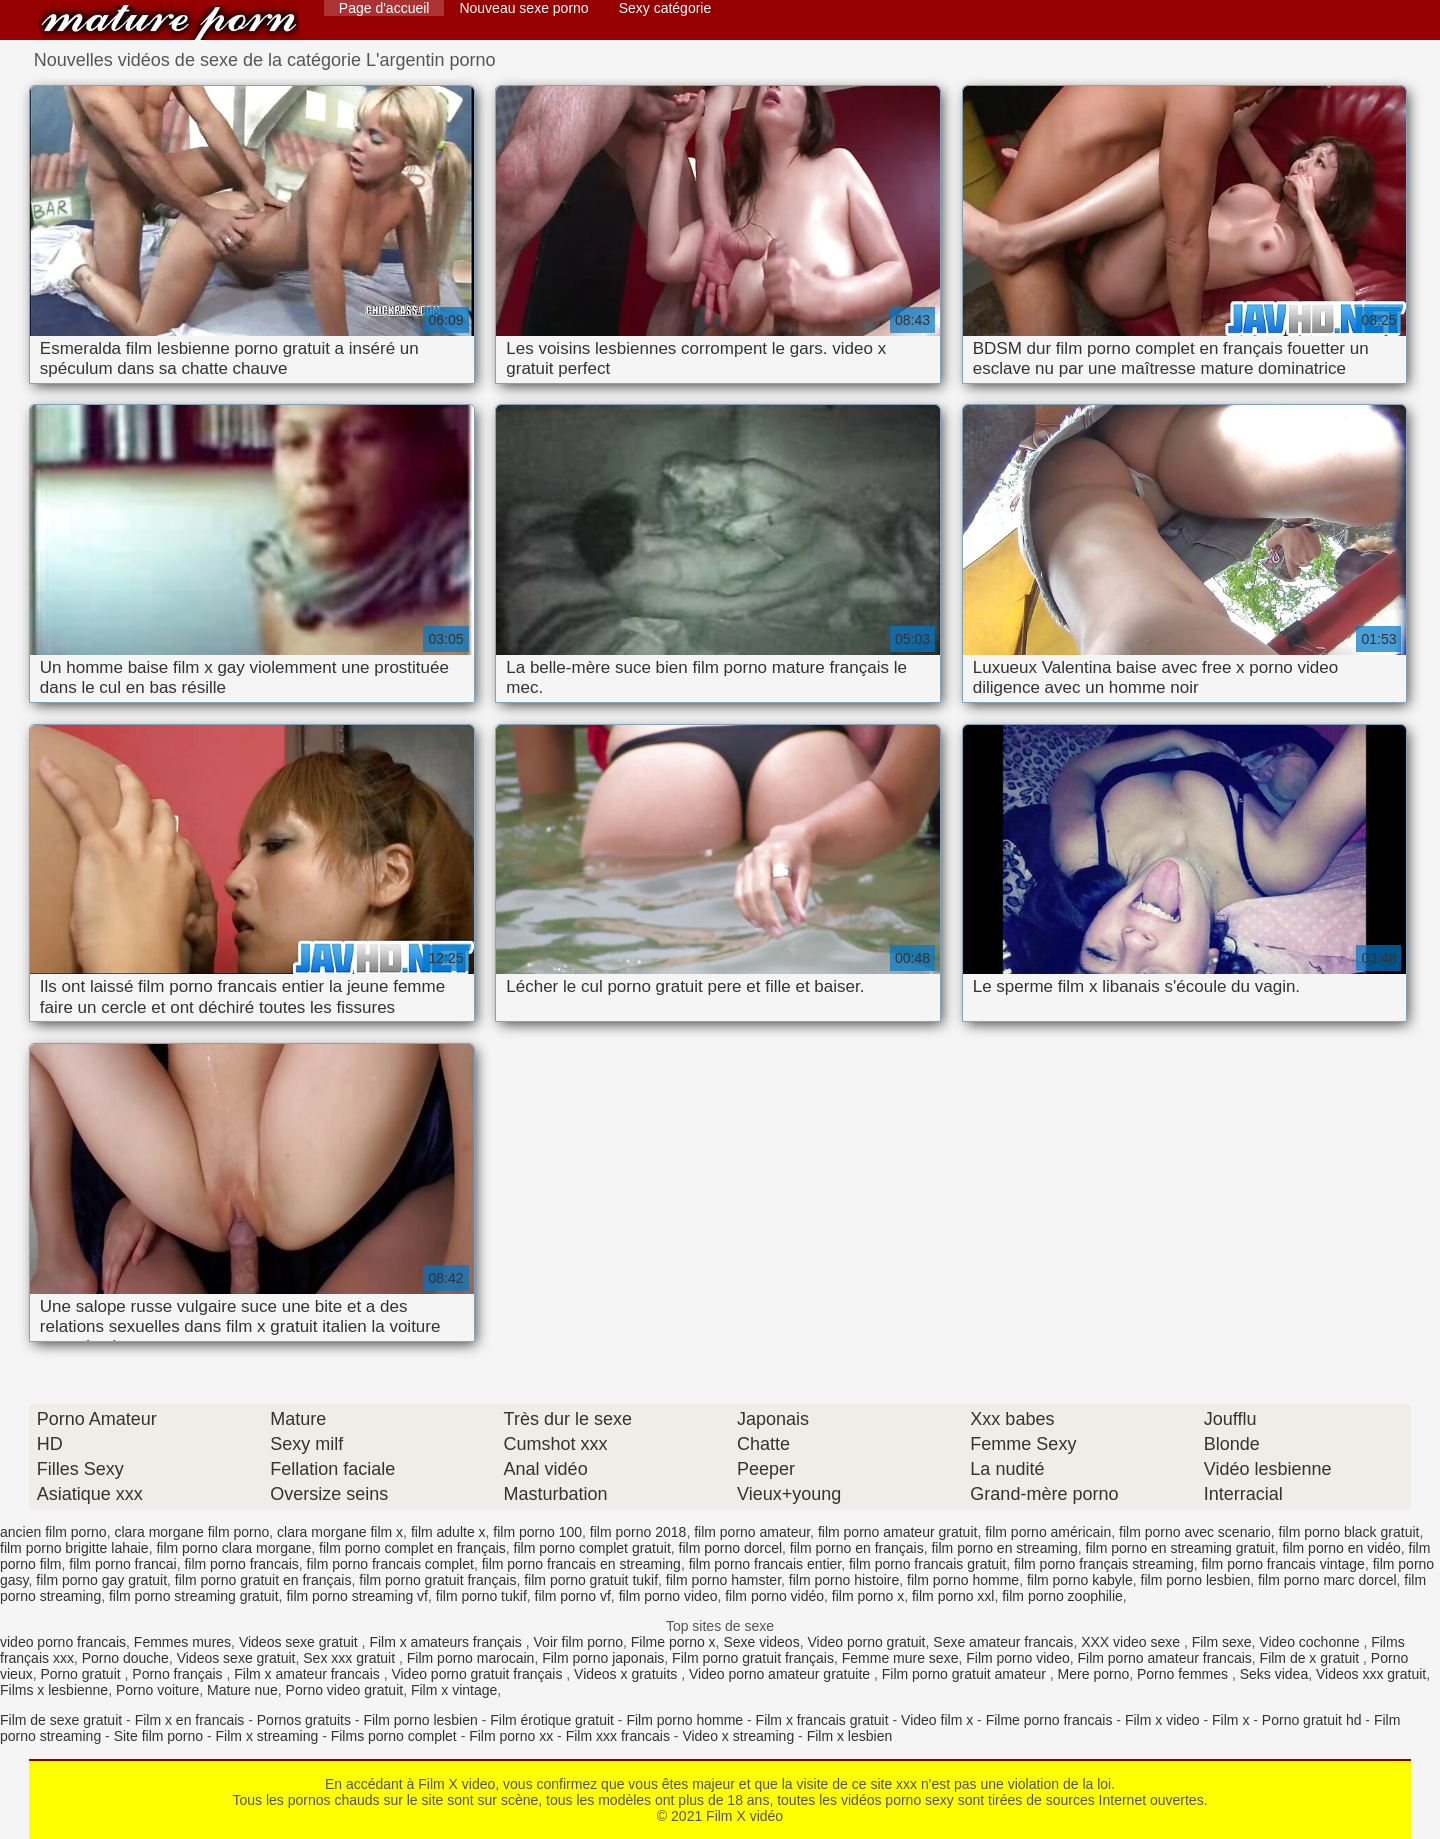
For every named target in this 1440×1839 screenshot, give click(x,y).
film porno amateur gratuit (898, 1532)
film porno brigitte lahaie (74, 1548)
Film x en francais (190, 1720)
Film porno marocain (471, 1658)
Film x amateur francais (308, 1674)
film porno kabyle (1080, 1580)
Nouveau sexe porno (523, 8)
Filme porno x (673, 1642)
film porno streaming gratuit (194, 1596)
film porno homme (963, 1580)
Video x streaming (738, 1736)
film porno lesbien (1196, 1580)
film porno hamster (723, 1580)
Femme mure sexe (900, 1658)
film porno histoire (844, 1580)
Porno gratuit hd (1312, 1720)
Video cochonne (1311, 1642)
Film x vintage (454, 1690)
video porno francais (63, 1642)
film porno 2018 (638, 1532)
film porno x (868, 1596)
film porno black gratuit (1349, 1532)
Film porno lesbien (420, 1720)
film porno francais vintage (1282, 1564)
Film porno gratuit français (753, 1658)
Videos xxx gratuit (1371, 1674)
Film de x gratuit (1311, 1658)
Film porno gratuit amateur (966, 1674)
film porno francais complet (390, 1564)
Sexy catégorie (665, 8)
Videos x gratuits (627, 1674)
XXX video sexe (1132, 1642)
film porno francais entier (765, 1564)
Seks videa (1274, 1674)
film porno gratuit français (437, 1580)
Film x (1230, 1720)
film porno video (668, 1596)
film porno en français (857, 1548)
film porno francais (241, 1564)
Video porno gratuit (866, 1642)
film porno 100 (537, 1532)
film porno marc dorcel (1327, 1580)
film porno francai (122, 1564)
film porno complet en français (412, 1548)
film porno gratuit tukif (591, 1580)
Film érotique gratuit (552, 1720)
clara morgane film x (340, 1532)
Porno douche (125, 1658)
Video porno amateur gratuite (781, 1674)
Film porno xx (511, 1736)
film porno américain (1048, 1532)
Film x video (1162, 1720)
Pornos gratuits (304, 1720)
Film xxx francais (618, 1736)
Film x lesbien (850, 1736)
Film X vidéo (169, 22)
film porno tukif (481, 1596)
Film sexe (1222, 1642)
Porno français (179, 1674)
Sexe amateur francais (1003, 1642)
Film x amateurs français (447, 1642)
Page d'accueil (384, 8)
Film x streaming (267, 1736)
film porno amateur (752, 1532)
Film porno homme (684, 1720)
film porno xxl (953, 1596)
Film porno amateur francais (1165, 1658)
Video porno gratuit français (478, 1674)
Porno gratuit (82, 1674)
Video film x (937, 1720)
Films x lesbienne (54, 1690)
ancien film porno (53, 1532)
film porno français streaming (1104, 1564)
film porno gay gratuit (101, 1580)
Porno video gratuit (345, 1690)
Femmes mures (182, 1642)
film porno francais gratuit (927, 1564)
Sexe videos (761, 1642)
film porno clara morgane (233, 1548)
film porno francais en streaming (581, 1564)
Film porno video (1018, 1658)
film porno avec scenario (1195, 1532)
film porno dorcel (731, 1548)
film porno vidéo (774, 1596)
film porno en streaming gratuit (1180, 1548)
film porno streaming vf (357, 1596)
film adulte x (448, 1532)
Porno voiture (157, 1690)
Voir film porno (578, 1642)
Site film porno (158, 1736)
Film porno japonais (603, 1658)
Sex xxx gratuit (351, 1658)
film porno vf (573, 1596)
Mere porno (1094, 1674)
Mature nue (242, 1690)
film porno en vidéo (1341, 1548)
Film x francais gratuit (822, 1720)
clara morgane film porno (191, 1532)
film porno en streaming (1004, 1548)
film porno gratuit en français (263, 1580)
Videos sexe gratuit (300, 1642)
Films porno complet (394, 1736)
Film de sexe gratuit (61, 1720)
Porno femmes (1184, 1674)
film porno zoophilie (1062, 1596)
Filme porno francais (1049, 1720)
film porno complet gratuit (592, 1548)
